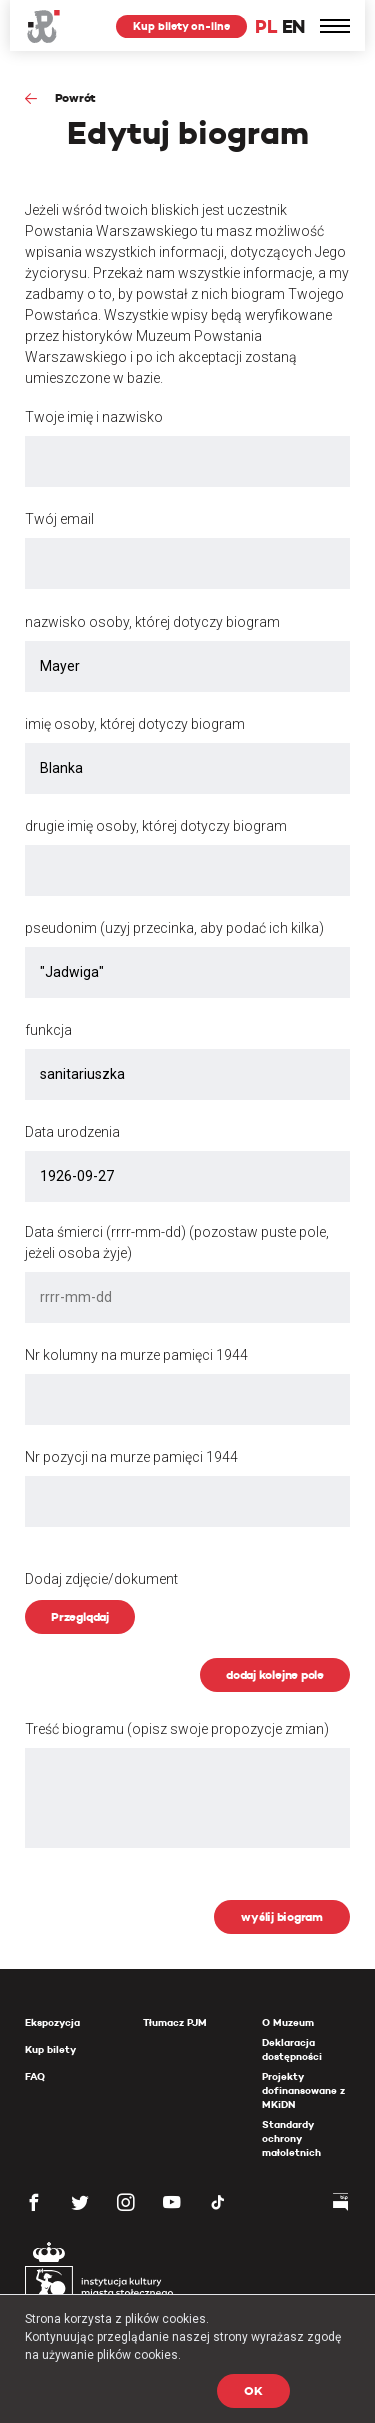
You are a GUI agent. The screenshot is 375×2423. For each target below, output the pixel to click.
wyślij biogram (282, 1916)
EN (293, 26)
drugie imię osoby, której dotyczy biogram (156, 826)
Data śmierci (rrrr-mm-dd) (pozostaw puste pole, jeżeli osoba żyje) (177, 1242)
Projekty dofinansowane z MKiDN (303, 2090)
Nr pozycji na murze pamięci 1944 (131, 1457)
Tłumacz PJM (175, 2022)
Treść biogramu (177, 1729)
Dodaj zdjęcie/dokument (101, 1579)
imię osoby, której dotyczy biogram (135, 724)
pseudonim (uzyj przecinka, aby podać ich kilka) (174, 928)
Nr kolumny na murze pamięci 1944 (136, 1355)
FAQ (35, 2076)
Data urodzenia (72, 1132)
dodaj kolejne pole (275, 1674)
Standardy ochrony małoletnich (291, 2138)
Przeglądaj (80, 1616)
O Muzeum (288, 2022)
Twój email (59, 519)
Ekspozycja (52, 2022)
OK (253, 2390)
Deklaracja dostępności (292, 2049)
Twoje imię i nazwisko (94, 417)
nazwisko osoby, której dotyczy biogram (152, 622)
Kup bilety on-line (181, 26)
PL (266, 26)
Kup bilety (50, 2049)
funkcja (48, 1030)
